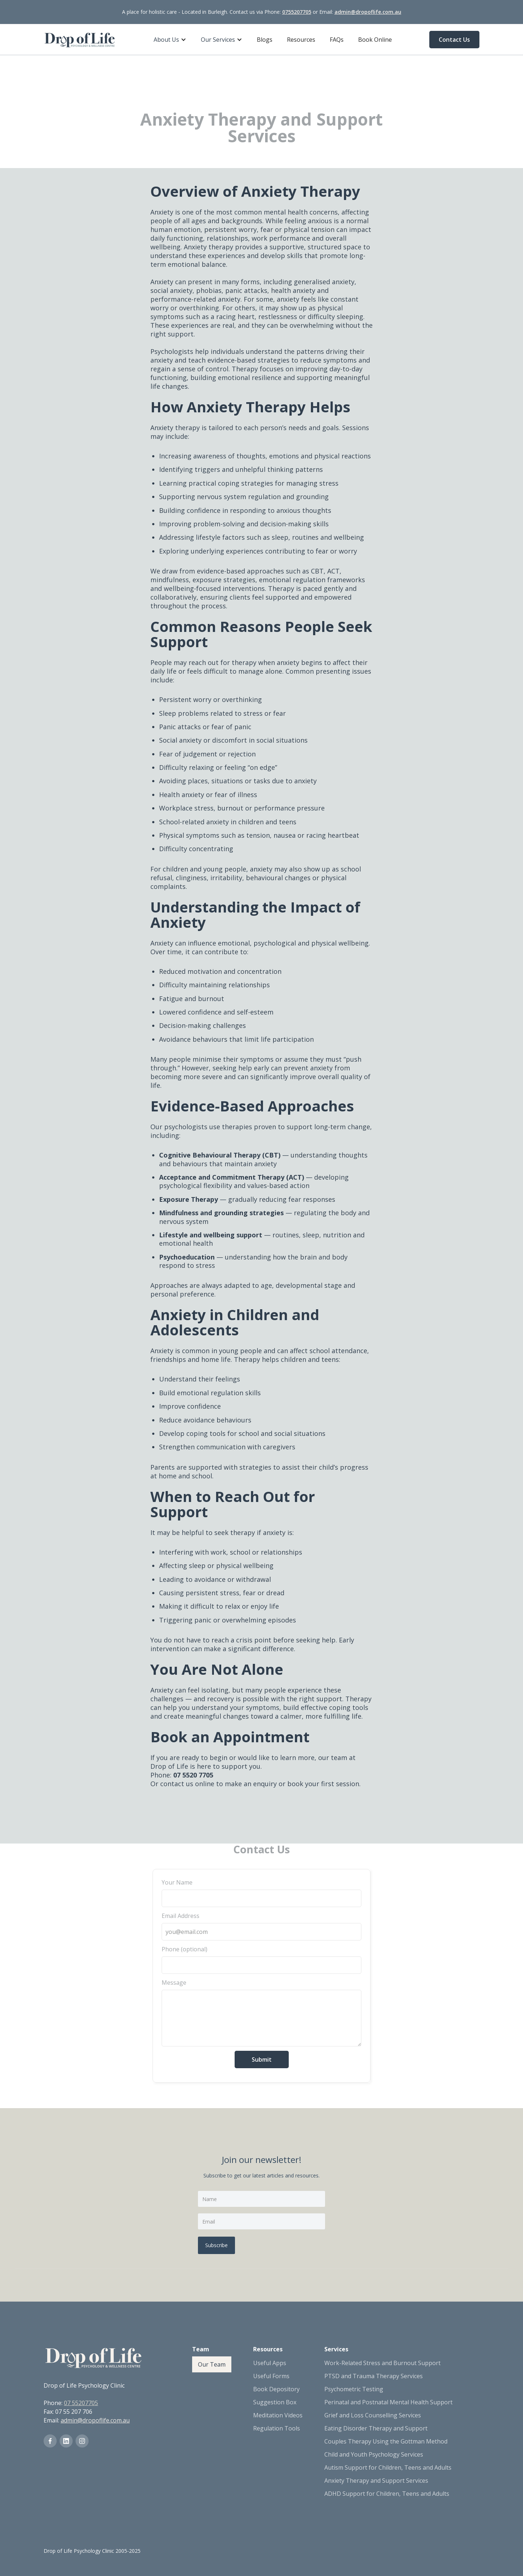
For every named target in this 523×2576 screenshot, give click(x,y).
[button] (170, 39)
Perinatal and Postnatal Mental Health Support (388, 2402)
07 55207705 (81, 2403)
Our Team (212, 2364)
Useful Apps (269, 2363)
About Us (166, 40)
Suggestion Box (274, 2402)
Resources (301, 40)
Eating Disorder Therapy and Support (375, 2428)
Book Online (375, 40)
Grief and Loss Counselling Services (372, 2415)
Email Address (180, 1916)
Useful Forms (271, 2376)
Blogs (264, 40)
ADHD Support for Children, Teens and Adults (386, 2494)
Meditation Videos (278, 2415)
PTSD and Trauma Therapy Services (373, 2376)
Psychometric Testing (353, 2389)
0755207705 (296, 11)
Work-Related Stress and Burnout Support (382, 2363)
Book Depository (276, 2389)
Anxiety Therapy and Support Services (376, 2481)
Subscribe (216, 2245)
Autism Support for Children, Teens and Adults (387, 2467)
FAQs (337, 40)
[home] (80, 39)
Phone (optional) (184, 1949)
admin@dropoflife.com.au (368, 11)
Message (174, 1983)
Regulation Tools (276, 2428)
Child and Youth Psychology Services (373, 2454)
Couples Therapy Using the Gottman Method (385, 2441)
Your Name (177, 1882)
